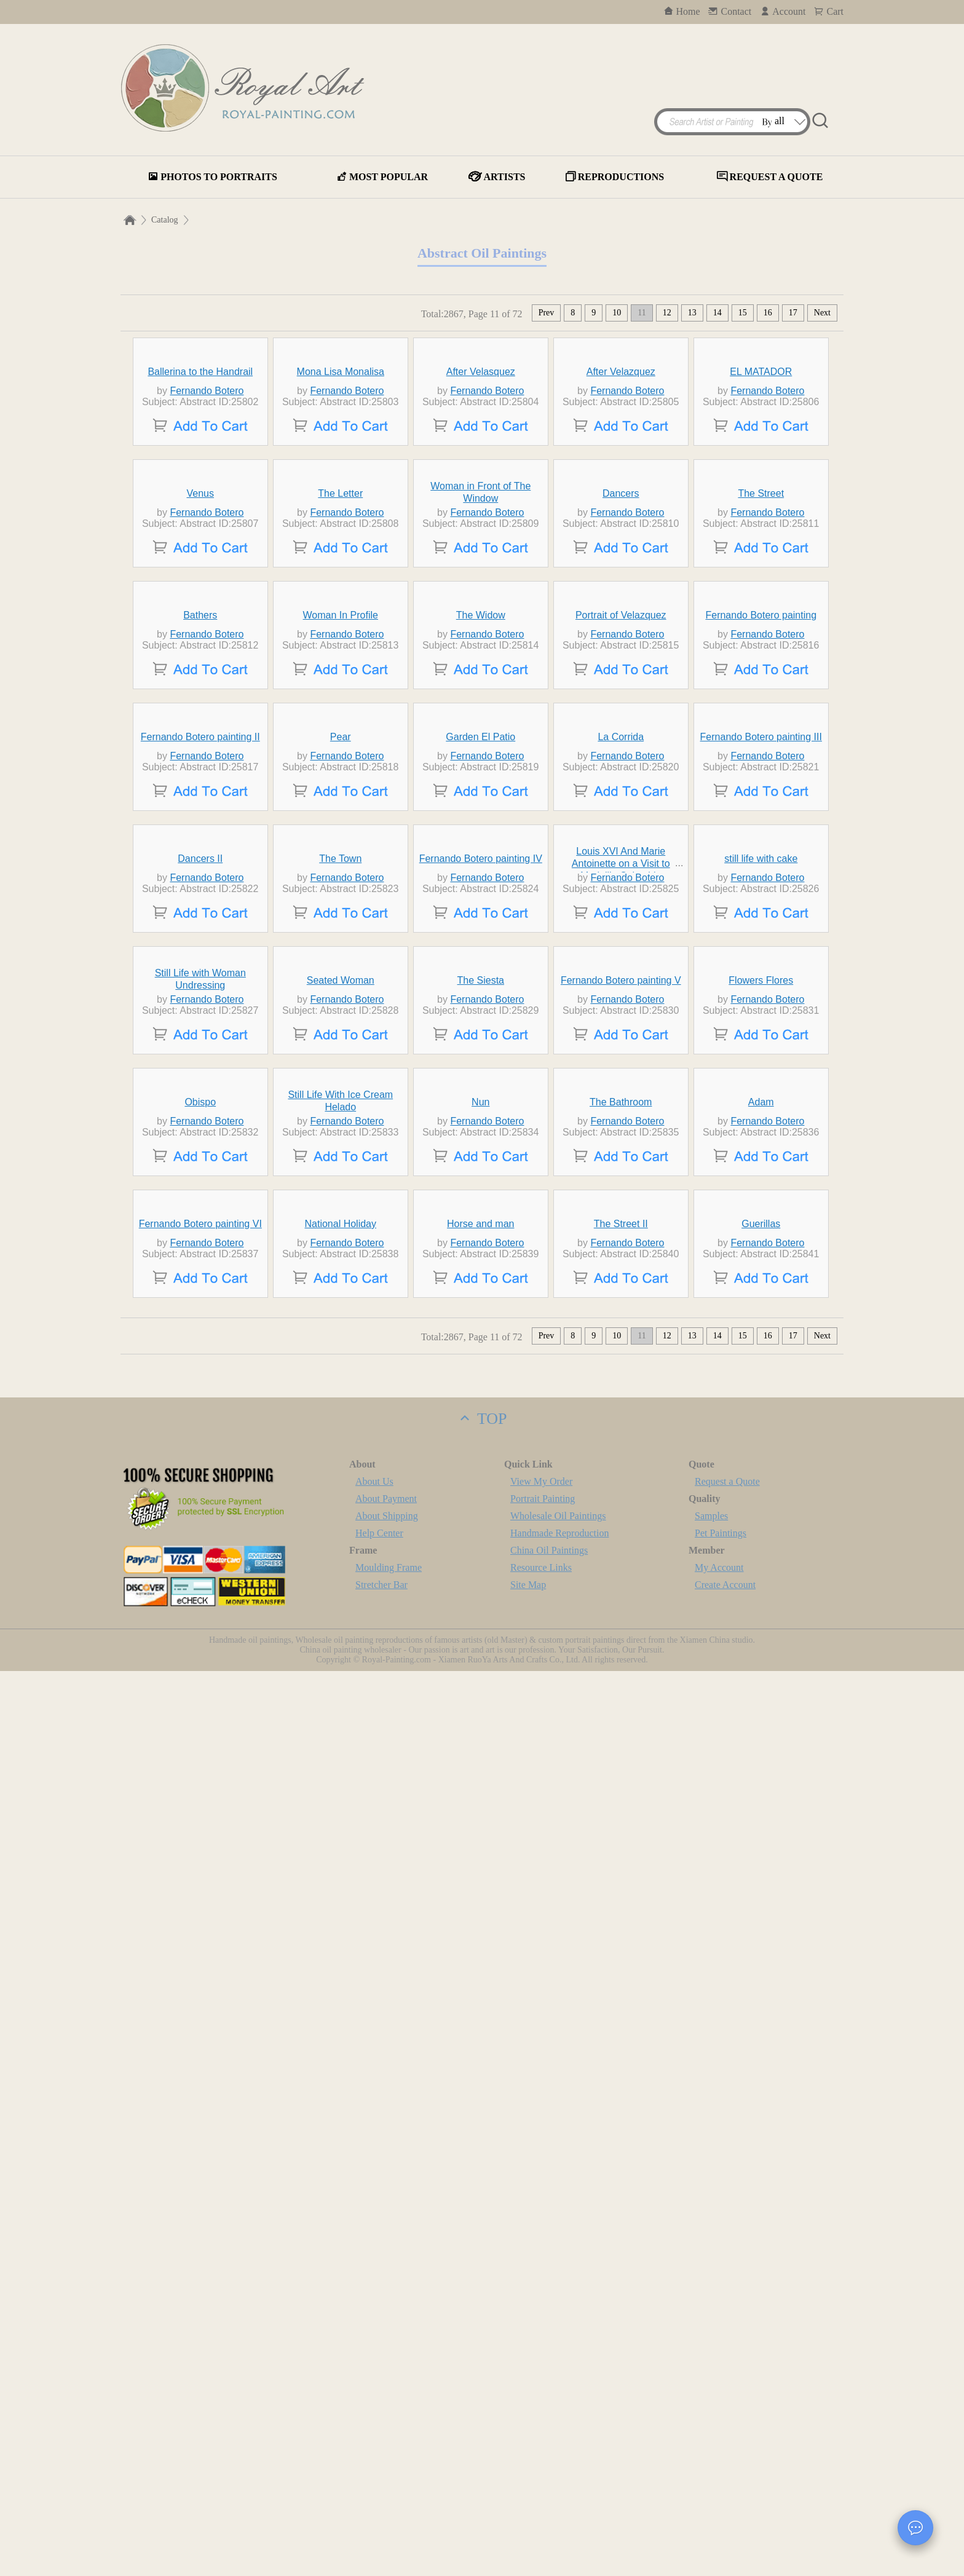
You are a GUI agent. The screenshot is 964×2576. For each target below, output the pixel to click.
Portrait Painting (542, 2403)
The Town (340, 1424)
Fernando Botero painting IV (480, 1424)
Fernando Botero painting (760, 954)
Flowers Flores (761, 1659)
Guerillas (760, 2129)
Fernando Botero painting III (761, 1189)
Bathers (200, 954)
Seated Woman (340, 1659)
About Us (374, 2386)
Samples (711, 2421)
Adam (761, 1894)
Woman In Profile (340, 954)
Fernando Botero (206, 504)
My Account (719, 2472)
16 (768, 312)
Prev (547, 312)
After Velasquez (480, 485)
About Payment (386, 2403)
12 (667, 312)
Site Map (528, 2489)
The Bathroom (621, 1894)
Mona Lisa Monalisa (340, 485)
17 (793, 312)
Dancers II (200, 1424)
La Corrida (621, 1189)
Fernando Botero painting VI (200, 2129)
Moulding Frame (388, 2472)
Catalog (164, 219)
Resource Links (541, 2472)
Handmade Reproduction (559, 2438)
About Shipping (386, 2421)
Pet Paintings (720, 2438)
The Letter (340, 719)
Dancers (620, 719)
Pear (340, 1189)
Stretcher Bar (381, 2489)
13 (692, 312)
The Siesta (480, 1659)
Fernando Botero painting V (621, 1659)
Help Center (379, 2438)
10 (616, 312)
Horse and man (480, 2129)
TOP (482, 2324)
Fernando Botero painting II (200, 1189)
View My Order (541, 2386)
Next (822, 312)
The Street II (621, 2129)
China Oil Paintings (549, 2455)
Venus (200, 719)
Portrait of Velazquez (620, 954)
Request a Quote (727, 2386)
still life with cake (760, 1424)
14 (717, 312)
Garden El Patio (480, 1189)
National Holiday (341, 2129)
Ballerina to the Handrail (200, 485)
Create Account (725, 2489)
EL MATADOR (761, 485)
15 (742, 312)
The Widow (480, 954)
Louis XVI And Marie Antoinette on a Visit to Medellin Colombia (621, 1429)
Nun (480, 1894)
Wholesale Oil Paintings (558, 2421)
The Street (761, 719)
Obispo (200, 1894)
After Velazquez (621, 485)
